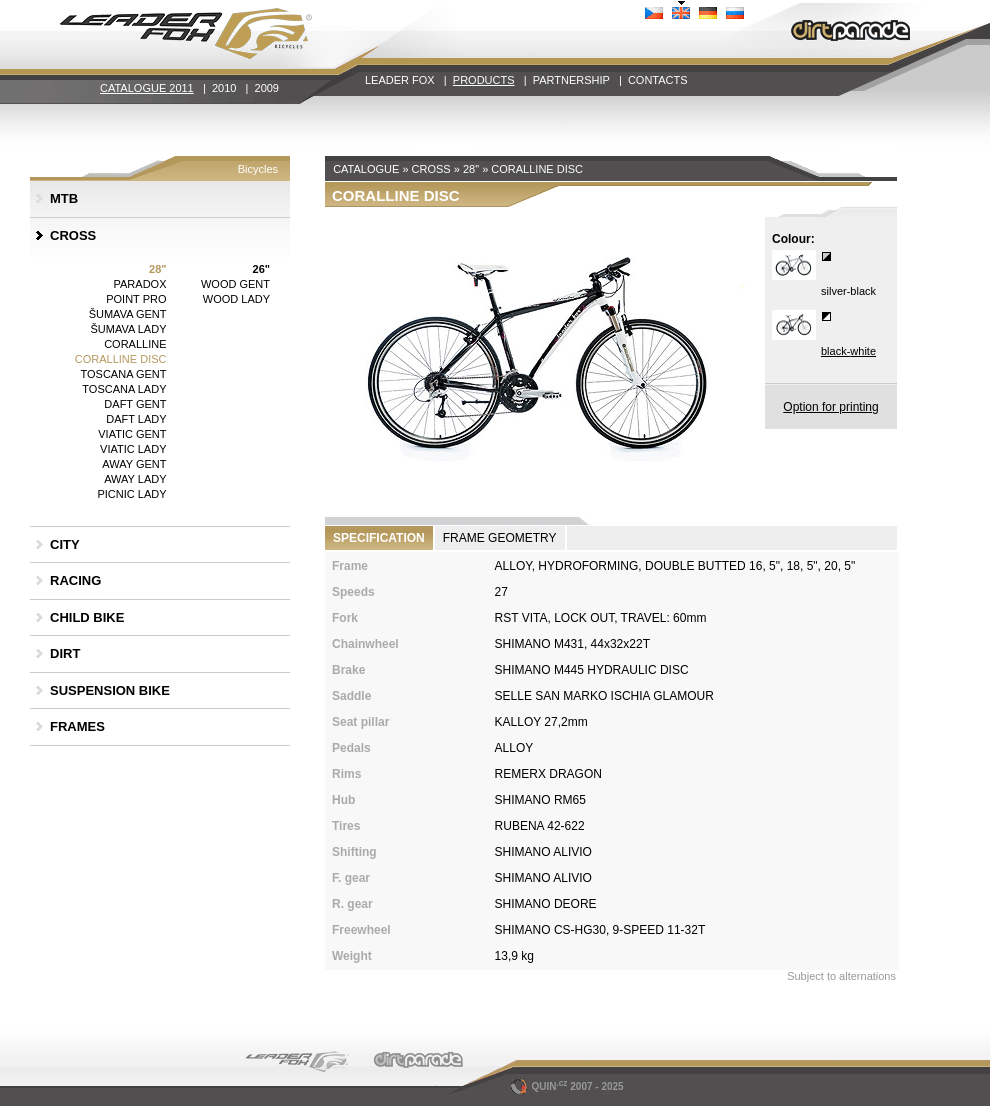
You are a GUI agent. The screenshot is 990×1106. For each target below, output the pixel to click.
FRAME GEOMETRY (500, 538)
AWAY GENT (134, 464)
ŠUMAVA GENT (128, 314)
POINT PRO (136, 299)
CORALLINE (135, 344)
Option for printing (830, 407)
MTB (64, 198)
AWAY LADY (135, 479)
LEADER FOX (400, 80)
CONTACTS (658, 80)
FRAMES (77, 726)
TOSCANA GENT (124, 374)
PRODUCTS (484, 80)
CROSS (73, 235)
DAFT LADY (136, 419)
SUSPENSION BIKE (110, 690)
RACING (75, 580)
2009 (267, 88)
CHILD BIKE (87, 617)
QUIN (540, 1086)
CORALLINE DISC (121, 359)
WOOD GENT (235, 284)
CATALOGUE (366, 169)
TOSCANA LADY (124, 389)
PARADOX (140, 284)
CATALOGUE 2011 (147, 88)
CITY (65, 544)
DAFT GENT (135, 404)
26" (261, 269)
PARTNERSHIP (571, 80)
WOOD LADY (236, 299)
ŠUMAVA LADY (128, 329)
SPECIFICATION (379, 538)
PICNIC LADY (131, 494)
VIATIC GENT (132, 434)
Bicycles (258, 169)
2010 (224, 88)
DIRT (65, 653)
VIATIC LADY (133, 449)
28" (157, 269)
